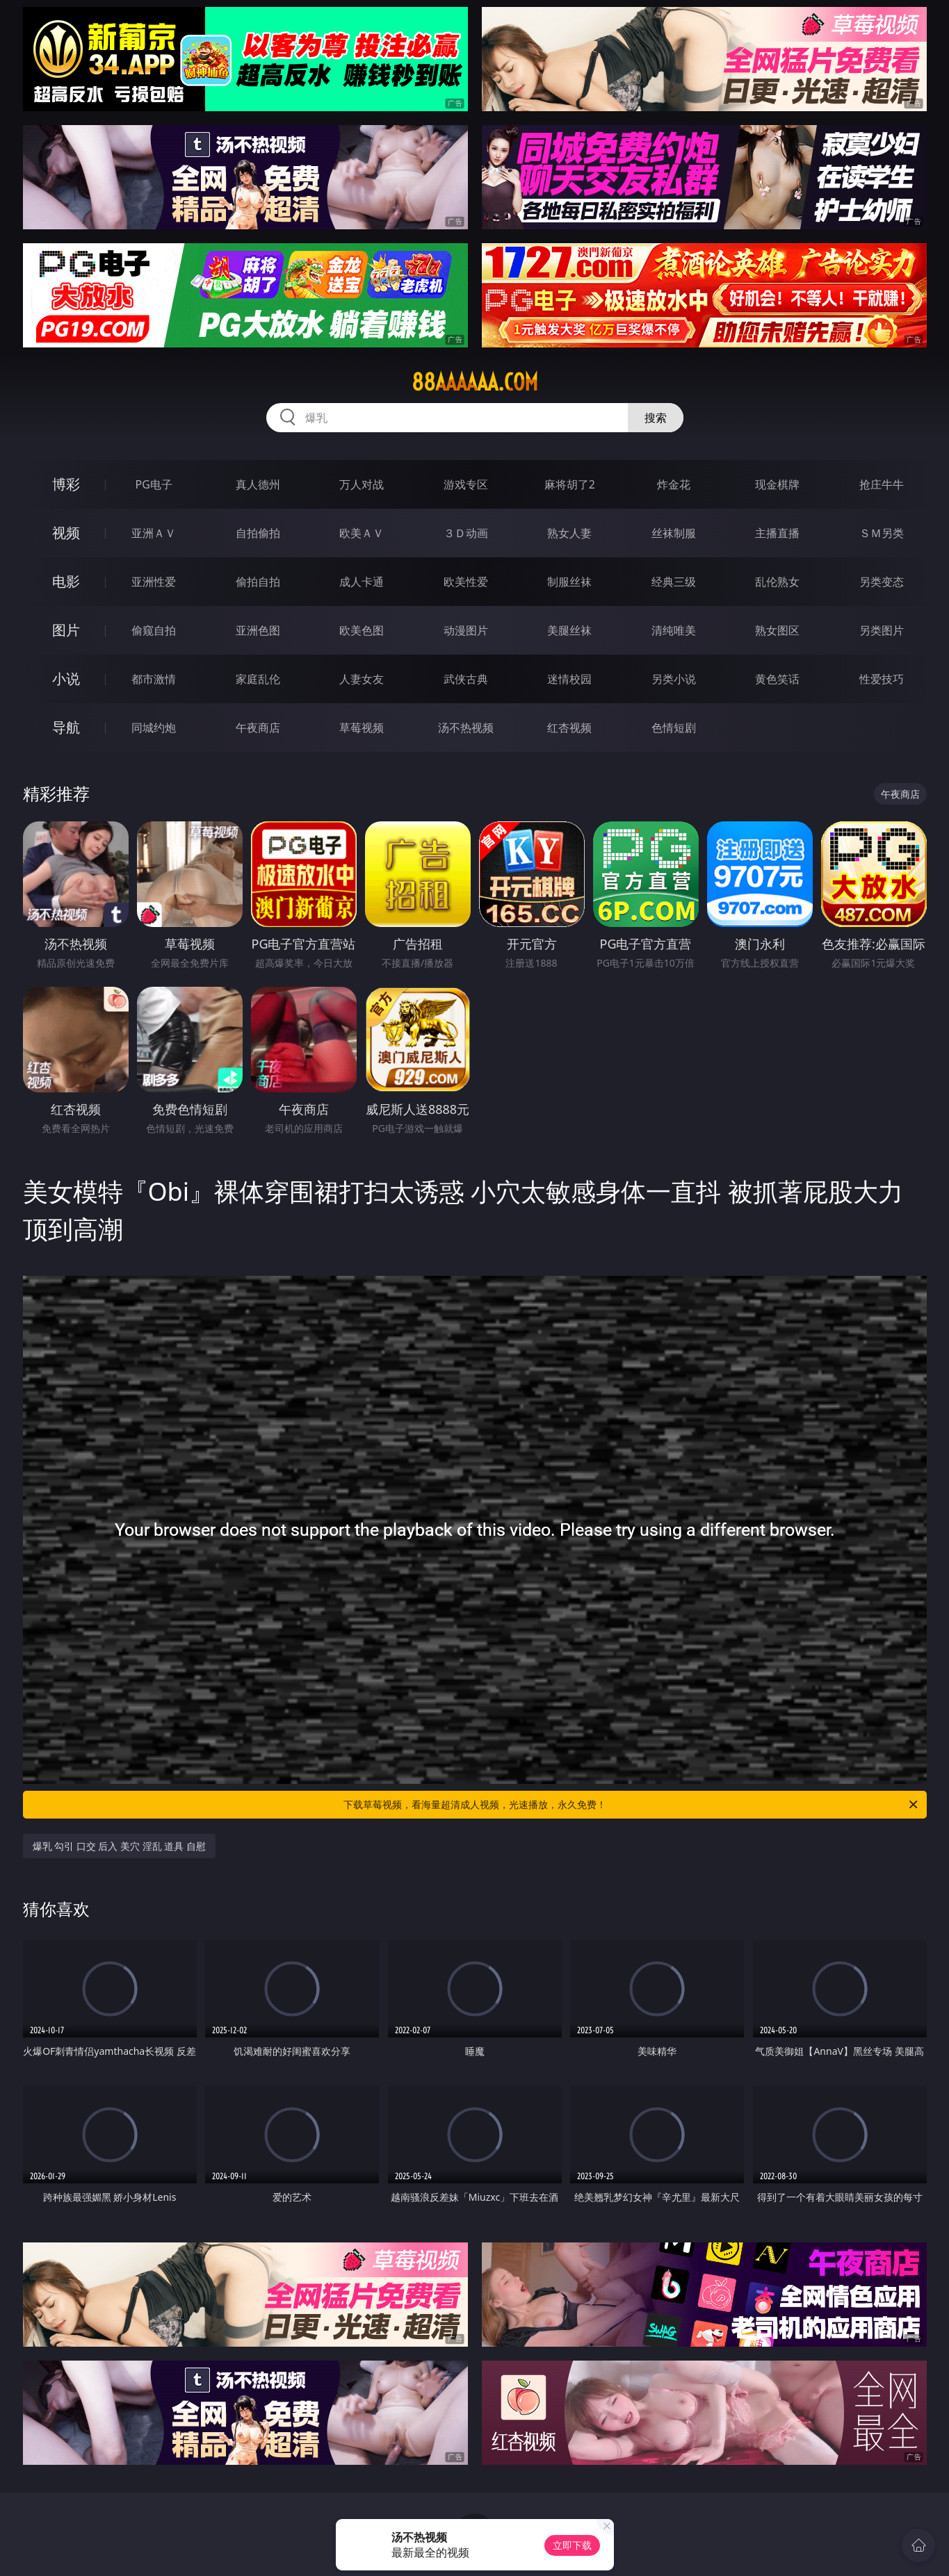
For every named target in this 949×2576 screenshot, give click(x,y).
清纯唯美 (673, 630)
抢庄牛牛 (881, 484)
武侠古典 (466, 679)
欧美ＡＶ (361, 533)
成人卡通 (361, 581)
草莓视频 (361, 727)
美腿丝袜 (569, 630)
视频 (66, 532)
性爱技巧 (881, 679)
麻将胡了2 (569, 484)
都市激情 (153, 679)
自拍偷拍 (258, 533)
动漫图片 (466, 630)
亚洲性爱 (153, 581)
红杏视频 (569, 727)
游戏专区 (466, 484)
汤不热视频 (466, 727)
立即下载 (572, 2545)
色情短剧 (673, 727)
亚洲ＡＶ (153, 533)
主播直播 (777, 533)
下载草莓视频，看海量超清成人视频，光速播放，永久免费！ (631, 1804)
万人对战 (361, 484)
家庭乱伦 (258, 679)
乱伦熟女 (777, 581)
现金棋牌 (777, 484)
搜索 (655, 417)
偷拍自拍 (258, 581)
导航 (66, 727)
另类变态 (881, 581)
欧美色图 (361, 630)
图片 (66, 630)
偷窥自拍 (153, 630)
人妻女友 (361, 679)
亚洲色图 (258, 630)
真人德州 (258, 484)
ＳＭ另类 (881, 533)
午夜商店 (258, 727)
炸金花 (673, 484)
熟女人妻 (569, 533)
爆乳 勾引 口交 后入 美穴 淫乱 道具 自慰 (119, 1846)
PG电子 (154, 484)
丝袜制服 (673, 533)
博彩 (66, 484)
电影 (66, 581)
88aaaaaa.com (475, 382)
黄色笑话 (777, 679)
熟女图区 (777, 630)
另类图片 (881, 630)
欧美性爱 (466, 581)
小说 (66, 678)
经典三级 (673, 581)
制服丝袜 (569, 581)
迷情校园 (569, 679)
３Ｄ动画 (466, 533)
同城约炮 (153, 727)
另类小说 (673, 679)
